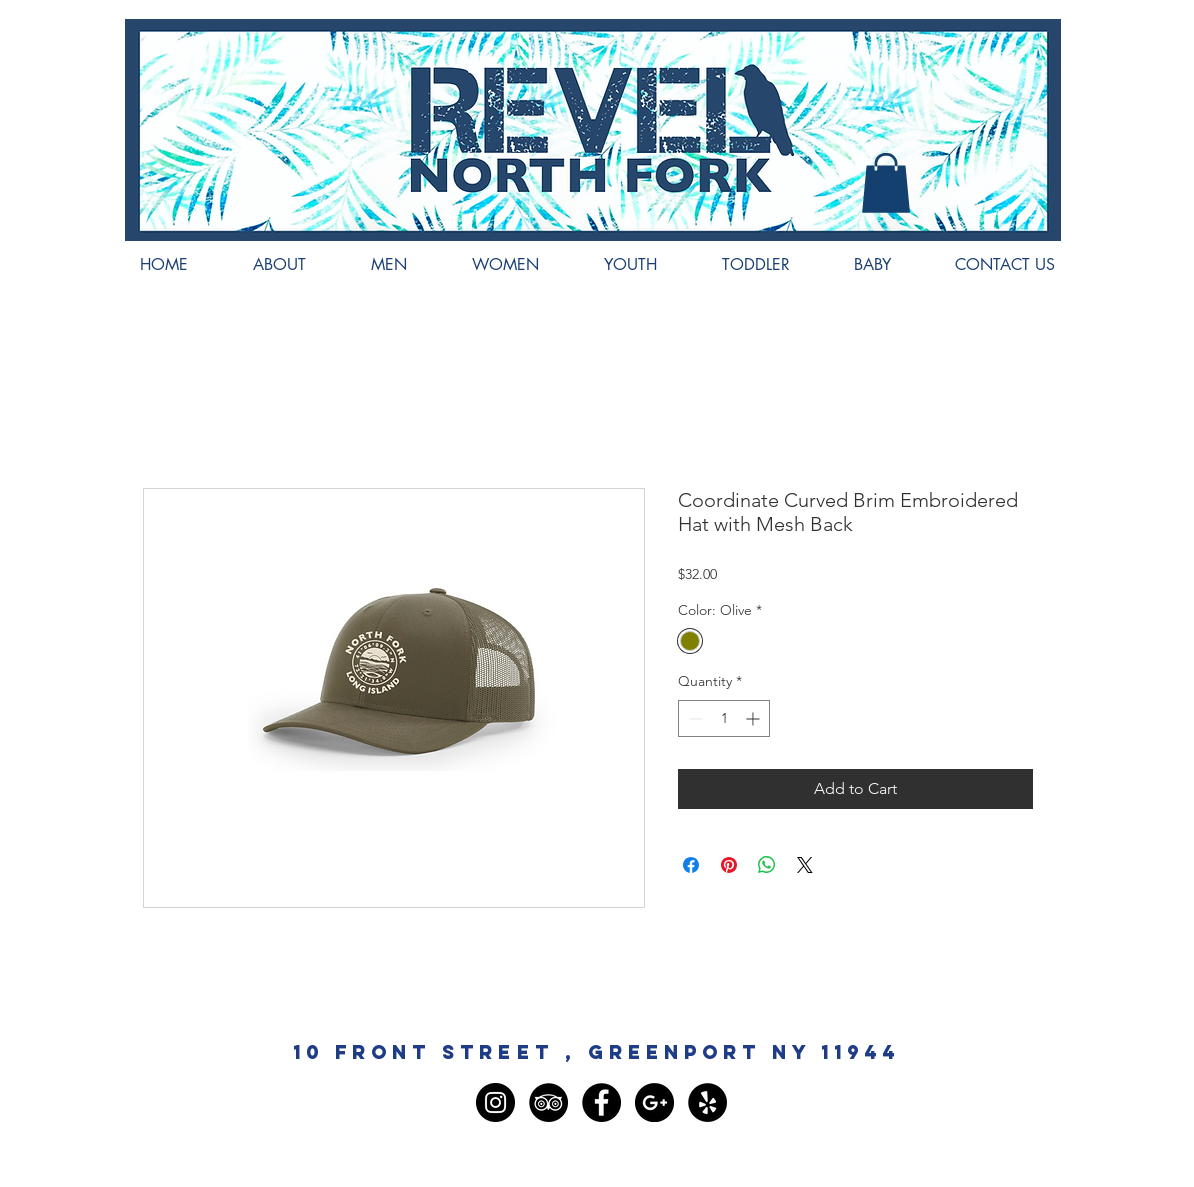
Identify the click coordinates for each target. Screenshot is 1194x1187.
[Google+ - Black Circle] (654, 1102)
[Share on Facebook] (691, 865)
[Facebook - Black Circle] (601, 1102)
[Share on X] (805, 865)
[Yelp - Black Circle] (707, 1102)
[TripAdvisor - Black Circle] (548, 1102)
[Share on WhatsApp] (767, 865)
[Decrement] (693, 718)
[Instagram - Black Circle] (495, 1102)
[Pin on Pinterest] (729, 865)
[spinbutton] (724, 718)
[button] (886, 183)
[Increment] (754, 718)
